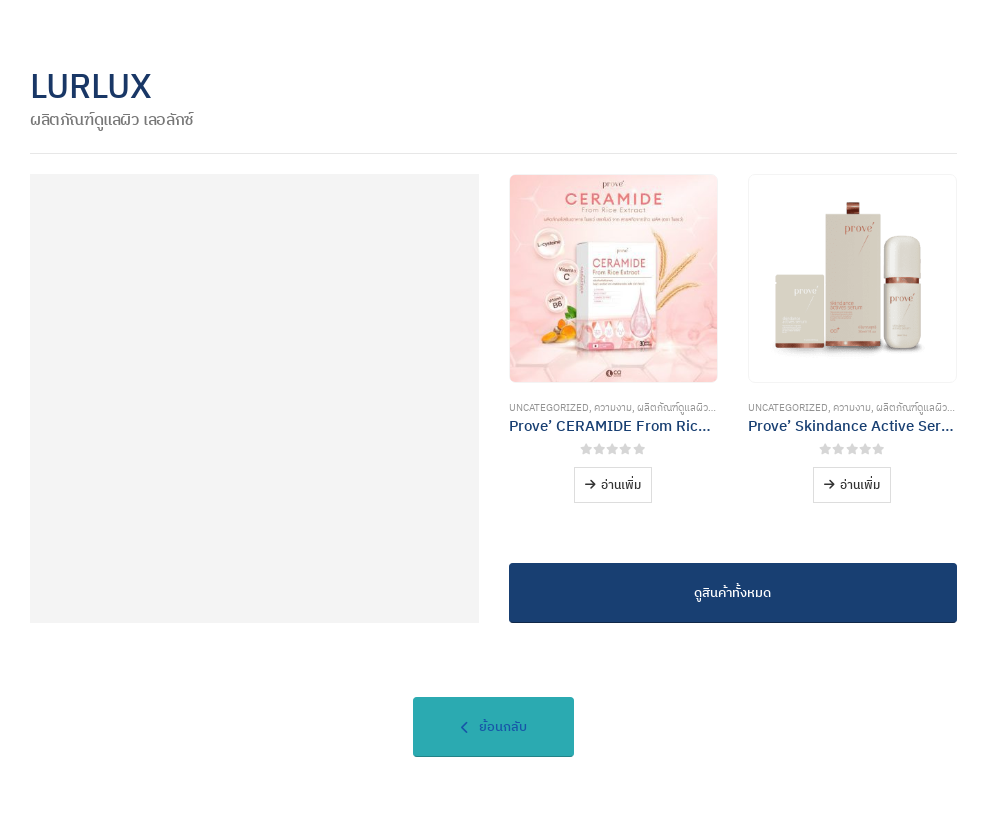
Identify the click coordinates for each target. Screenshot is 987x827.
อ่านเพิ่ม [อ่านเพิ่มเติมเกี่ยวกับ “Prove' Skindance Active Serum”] (860, 484)
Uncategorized (549, 407)
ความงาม (613, 407)
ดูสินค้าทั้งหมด (732, 592)
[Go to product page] (613, 278)
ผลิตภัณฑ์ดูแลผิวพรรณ (685, 407)
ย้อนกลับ (494, 726)
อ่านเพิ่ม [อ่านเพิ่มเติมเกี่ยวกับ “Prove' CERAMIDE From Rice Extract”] (621, 484)
